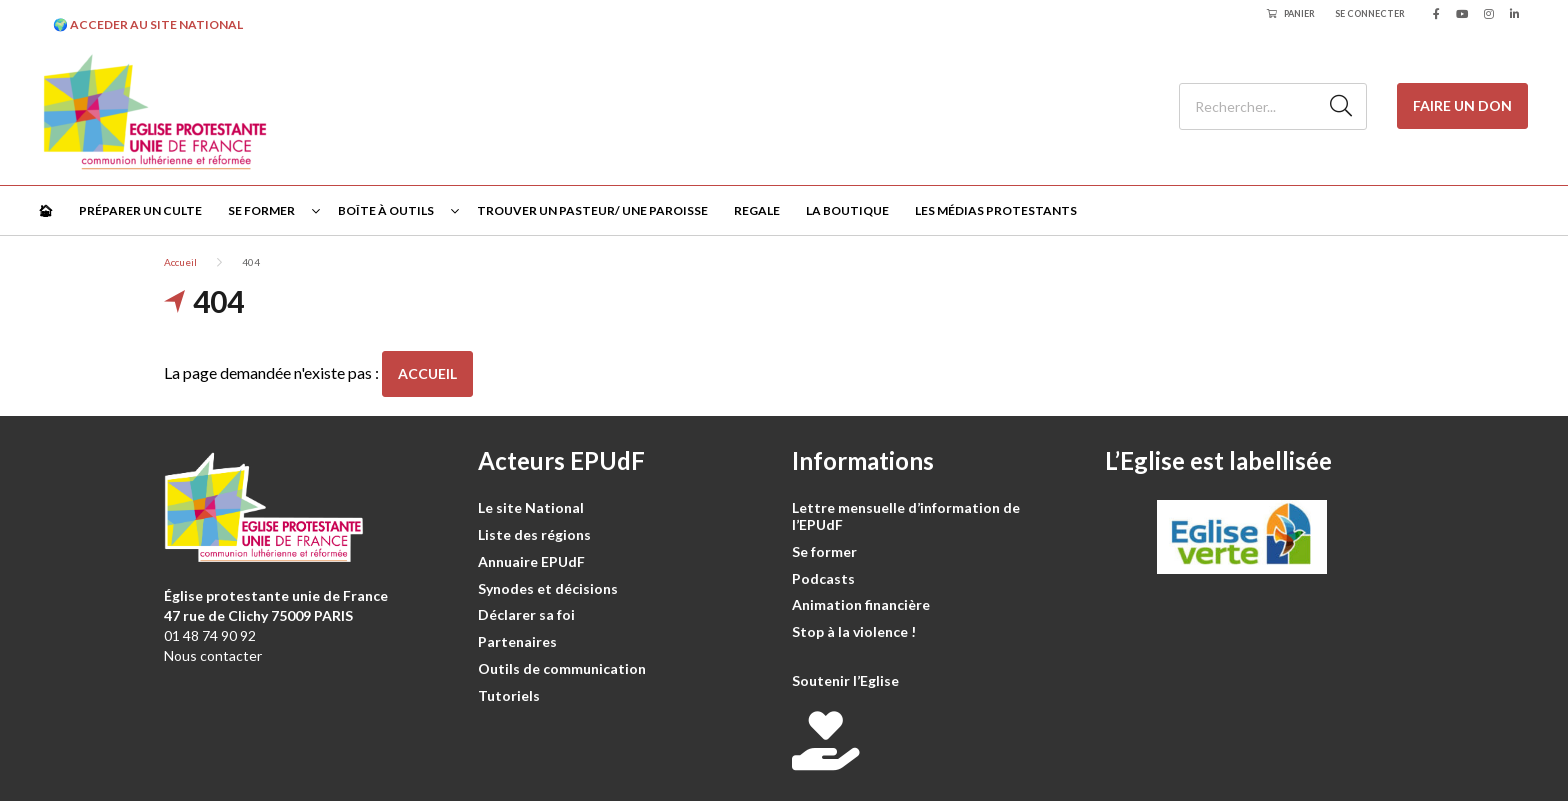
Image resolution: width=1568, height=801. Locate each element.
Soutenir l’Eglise (845, 680)
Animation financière (861, 604)
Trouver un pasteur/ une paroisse (592, 210)
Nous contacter (213, 655)
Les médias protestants (996, 210)
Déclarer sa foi (526, 614)
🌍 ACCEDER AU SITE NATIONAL (148, 24)
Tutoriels (509, 695)
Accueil (180, 262)
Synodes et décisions (548, 588)
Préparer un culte (140, 210)
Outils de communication (562, 668)
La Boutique (847, 210)
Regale (757, 210)
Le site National (531, 507)
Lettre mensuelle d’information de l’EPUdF (906, 516)
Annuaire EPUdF (531, 561)
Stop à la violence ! (854, 631)
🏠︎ (45, 210)
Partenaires (517, 641)
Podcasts (823, 578)
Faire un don (1462, 105)
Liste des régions (534, 534)
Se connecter (1370, 13)
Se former (261, 210)
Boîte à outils (386, 210)
